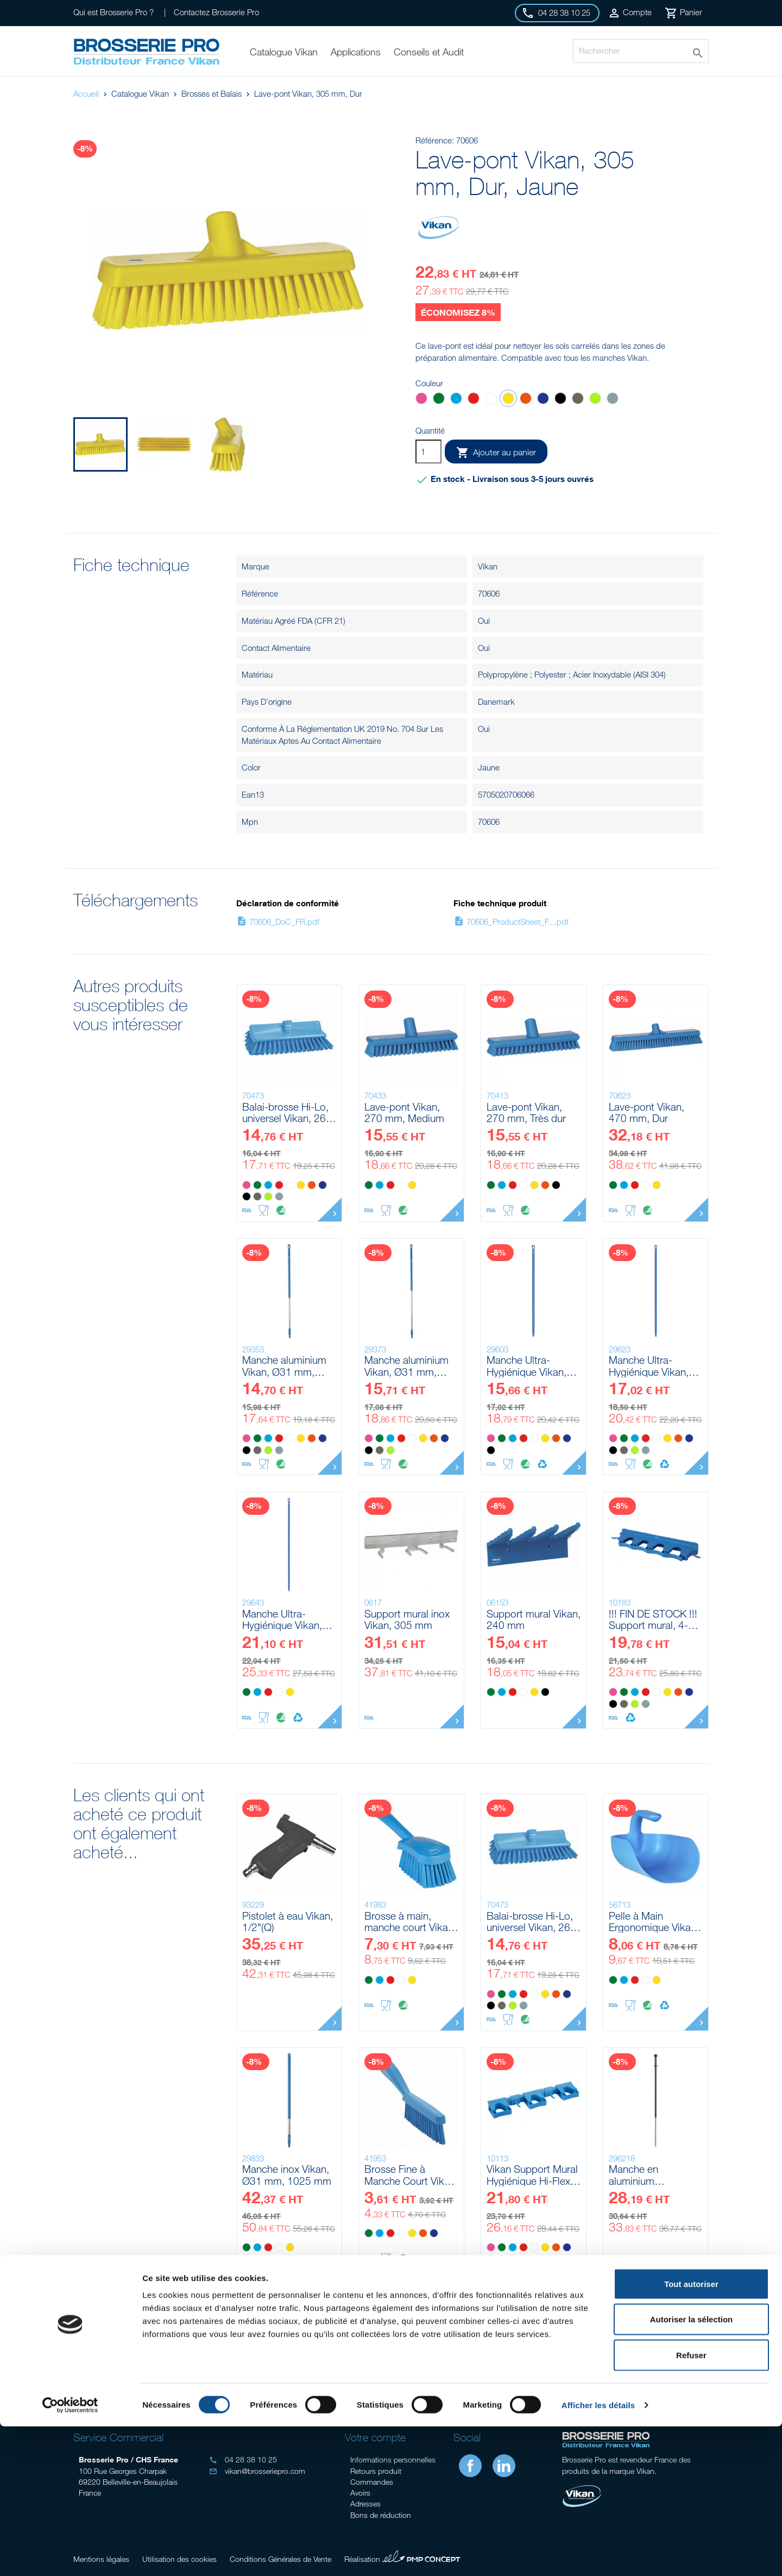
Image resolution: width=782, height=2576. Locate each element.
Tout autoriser (691, 2433)
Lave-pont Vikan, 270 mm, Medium (404, 1112)
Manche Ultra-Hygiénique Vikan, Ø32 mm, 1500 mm (653, 1365)
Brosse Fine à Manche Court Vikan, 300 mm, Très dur (411, 2174)
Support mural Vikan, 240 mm (534, 1619)
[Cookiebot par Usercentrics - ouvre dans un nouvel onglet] (70, 2555)
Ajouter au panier (496, 452)
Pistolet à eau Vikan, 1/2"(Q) (287, 1921)
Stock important (472, 2371)
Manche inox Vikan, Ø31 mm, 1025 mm (286, 2174)
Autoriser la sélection (691, 2469)
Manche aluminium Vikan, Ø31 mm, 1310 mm (284, 1365)
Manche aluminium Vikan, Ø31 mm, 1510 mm (406, 1365)
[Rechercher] (641, 51)
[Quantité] (428, 451)
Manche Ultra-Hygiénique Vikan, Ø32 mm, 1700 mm (286, 1619)
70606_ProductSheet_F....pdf (511, 921)
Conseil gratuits (310, 2371)
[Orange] (526, 399)
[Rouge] (474, 399)
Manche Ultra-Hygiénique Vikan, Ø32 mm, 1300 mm (531, 1365)
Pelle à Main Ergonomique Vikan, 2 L (654, 1921)
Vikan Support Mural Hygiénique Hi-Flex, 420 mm (532, 2174)
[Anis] (595, 399)
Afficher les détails (598, 2554)
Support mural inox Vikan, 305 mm (407, 1619)
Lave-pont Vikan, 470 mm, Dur (646, 1112)
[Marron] (578, 399)
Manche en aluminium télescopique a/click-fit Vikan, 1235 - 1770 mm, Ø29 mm (655, 2174)
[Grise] (613, 399)
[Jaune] (508, 399)
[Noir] (560, 399)
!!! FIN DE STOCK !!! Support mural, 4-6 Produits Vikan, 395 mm (653, 1619)
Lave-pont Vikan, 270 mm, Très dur (526, 1112)
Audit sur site (147, 2371)
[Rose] (421, 399)
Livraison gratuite (635, 2371)
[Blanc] (491, 399)
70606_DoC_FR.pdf (277, 921)
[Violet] (543, 399)
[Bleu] (456, 399)
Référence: (434, 140)
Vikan (487, 566)
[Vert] (439, 399)
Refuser (691, 2504)
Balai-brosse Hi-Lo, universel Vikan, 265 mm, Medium (287, 1112)
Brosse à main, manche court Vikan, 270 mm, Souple (410, 1921)
